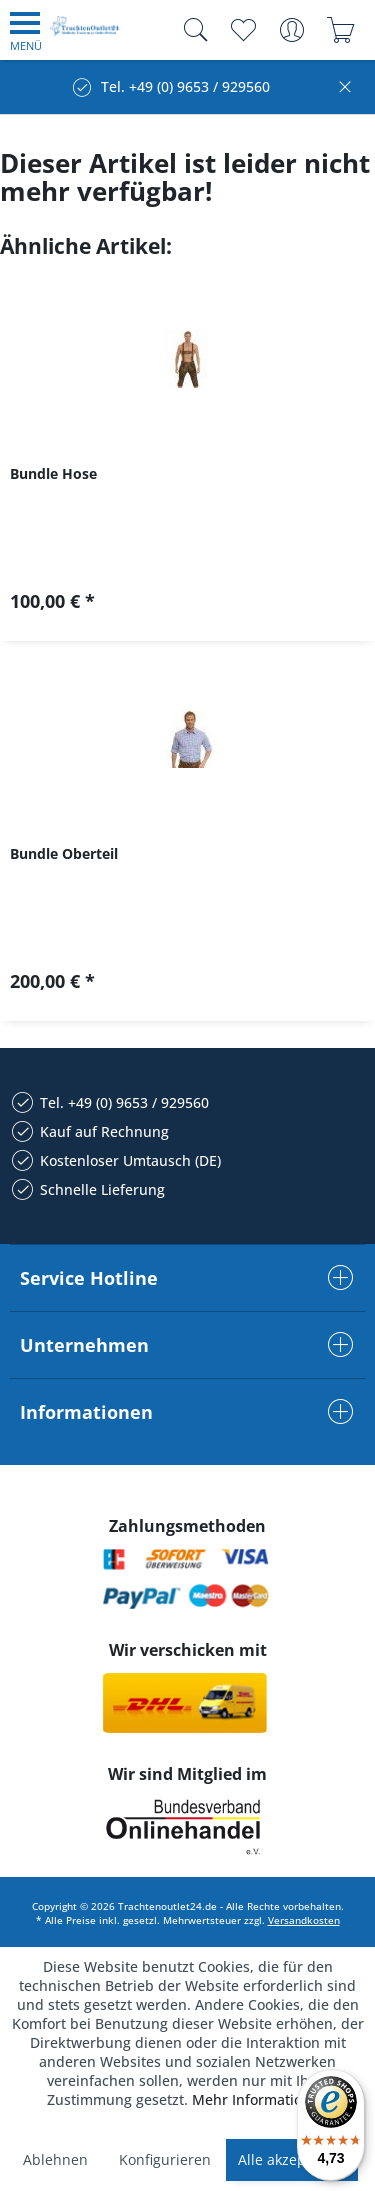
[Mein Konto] (291, 30)
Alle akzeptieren (292, 2159)
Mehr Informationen (260, 2099)
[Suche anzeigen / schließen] (191, 30)
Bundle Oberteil (64, 853)
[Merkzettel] (242, 30)
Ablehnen (55, 2159)
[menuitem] (26, 30)
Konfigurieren (165, 2159)
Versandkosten (304, 1920)
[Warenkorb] (340, 30)
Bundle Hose (53, 473)
